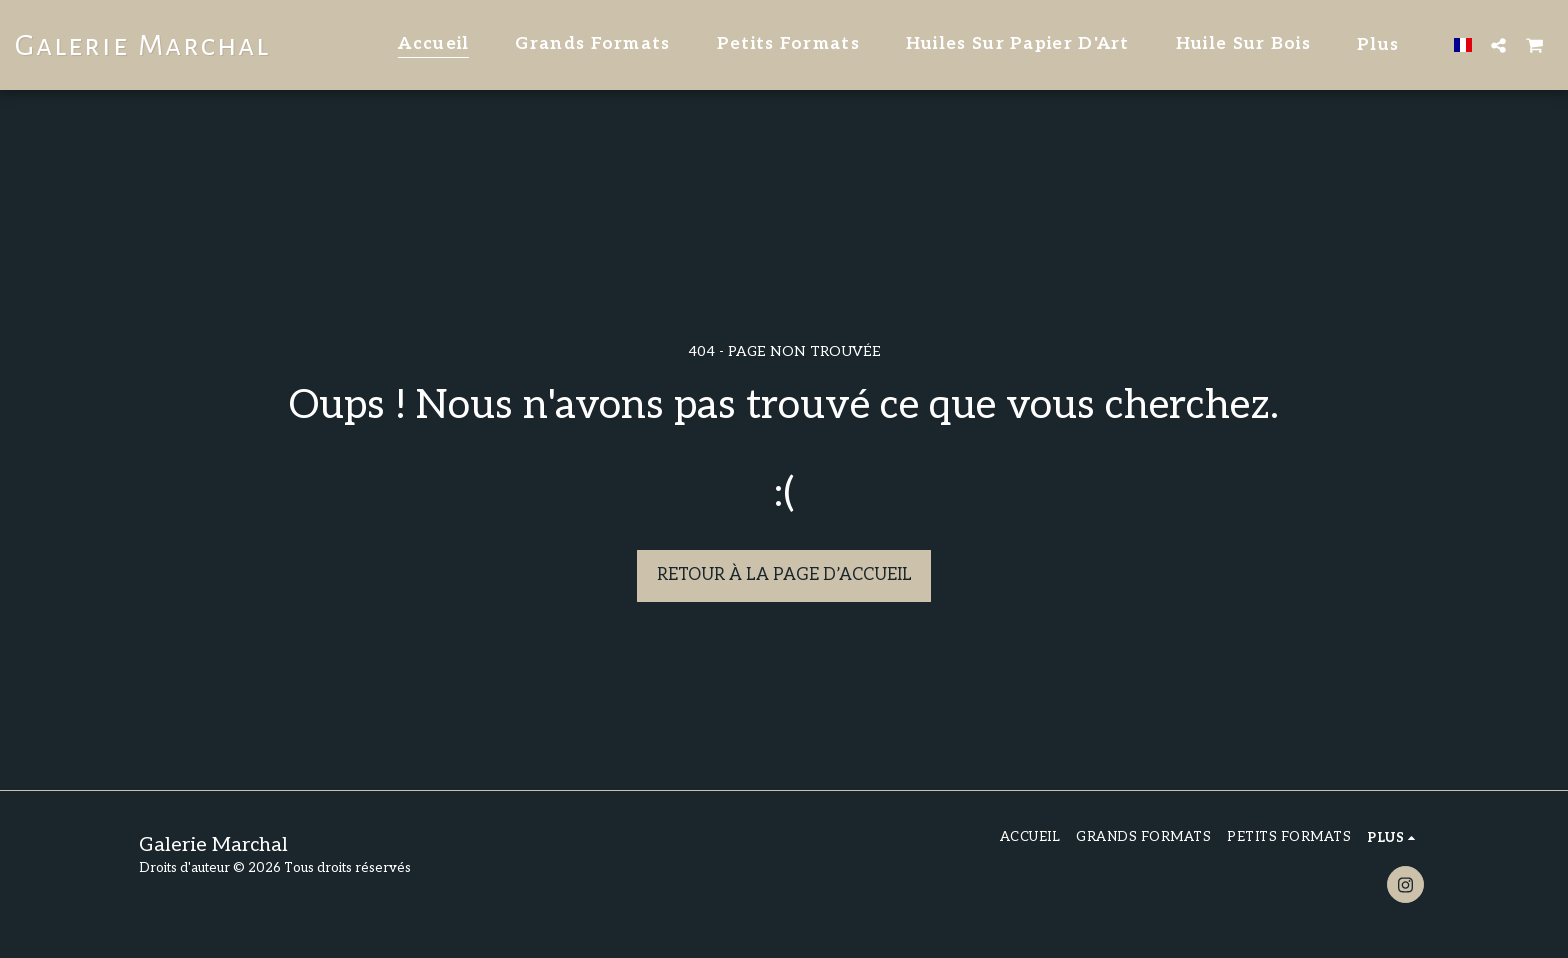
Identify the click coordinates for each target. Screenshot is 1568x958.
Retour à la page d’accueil (784, 575)
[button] (1498, 45)
